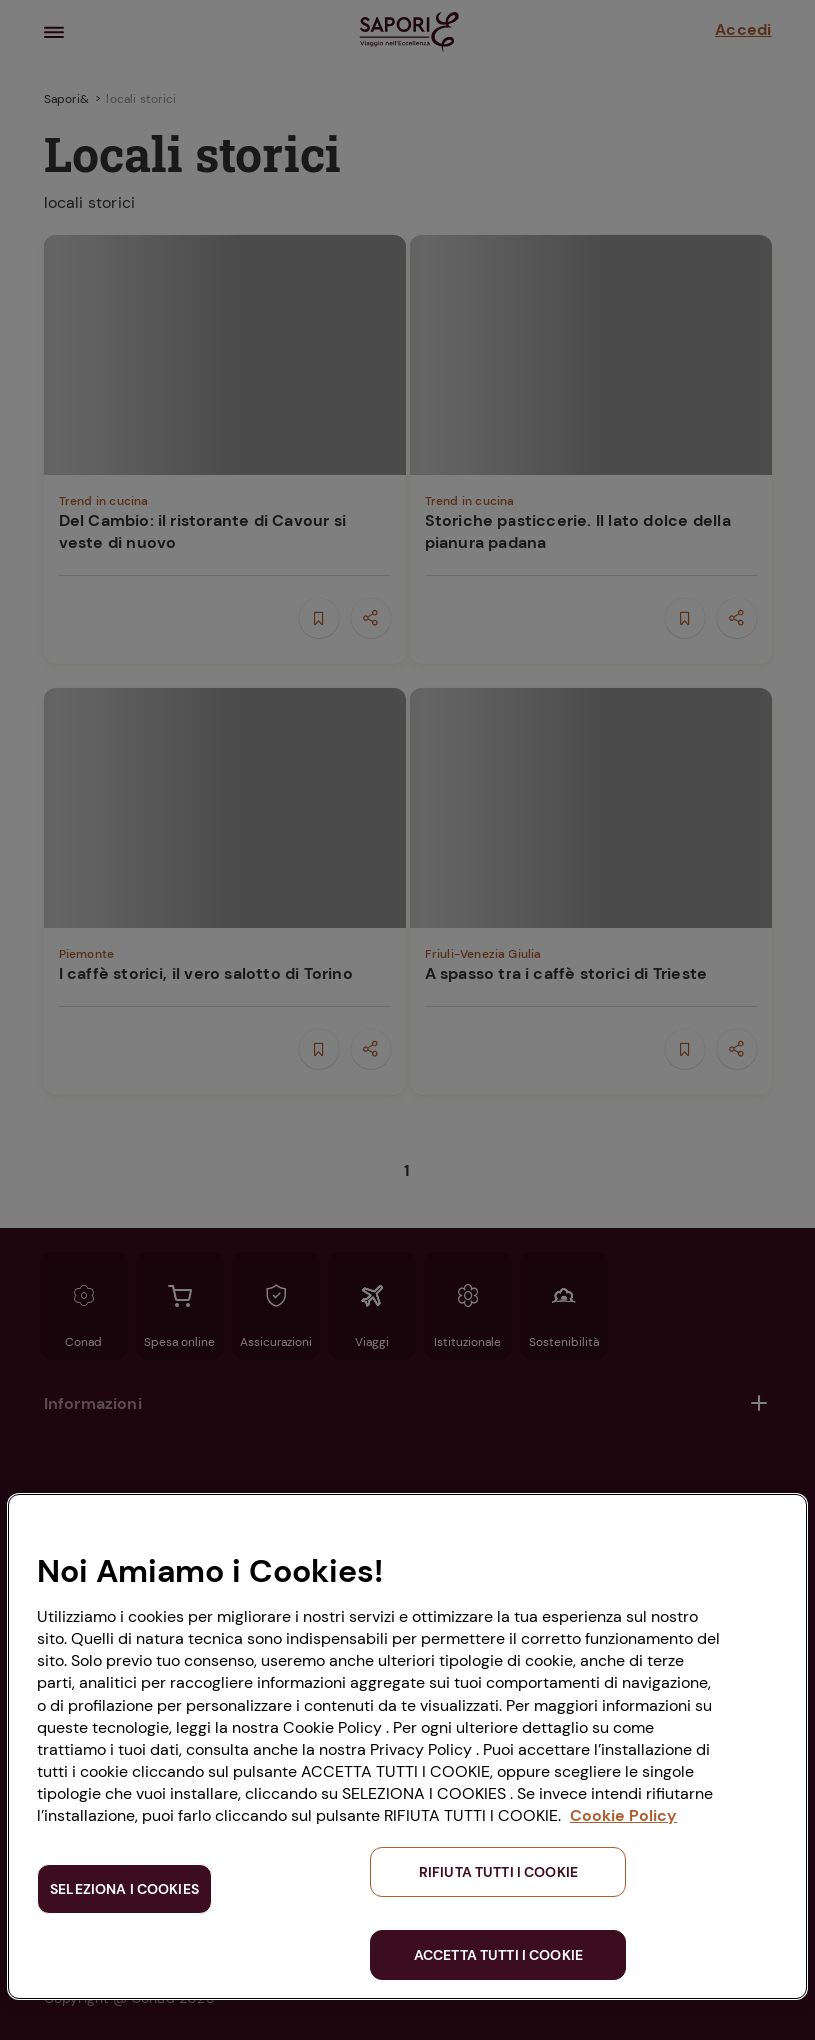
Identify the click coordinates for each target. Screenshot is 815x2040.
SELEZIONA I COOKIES (124, 1889)
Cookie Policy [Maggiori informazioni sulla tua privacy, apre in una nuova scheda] (623, 1815)
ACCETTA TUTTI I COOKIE (498, 1955)
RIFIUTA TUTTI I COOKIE (498, 1872)
